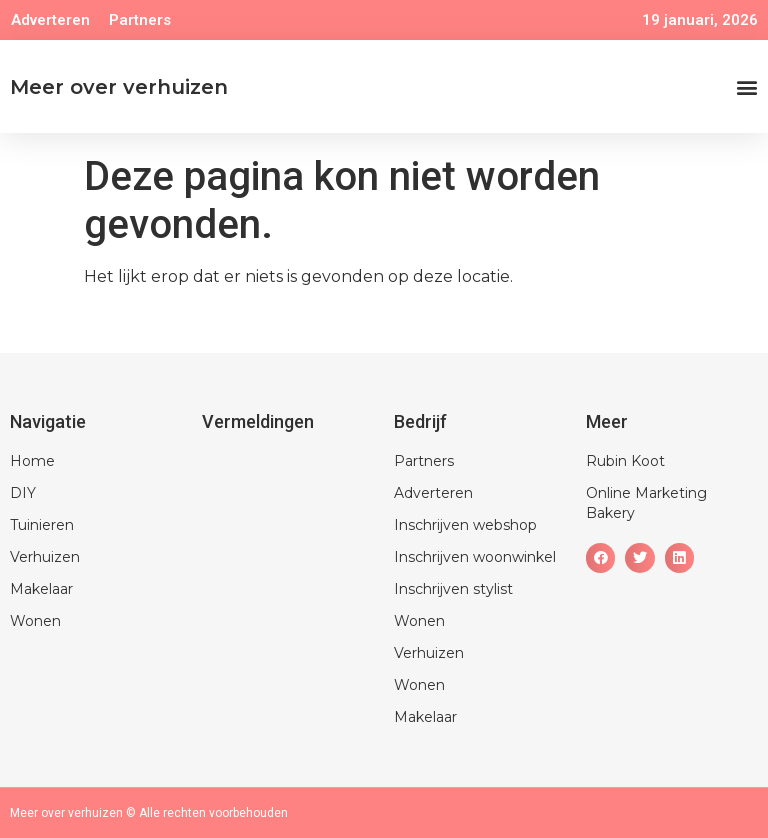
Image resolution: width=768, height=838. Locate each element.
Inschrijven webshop (465, 525)
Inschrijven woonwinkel (475, 557)
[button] (746, 86)
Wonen (35, 621)
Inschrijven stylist (453, 589)
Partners (140, 20)
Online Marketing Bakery (646, 503)
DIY (23, 493)
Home (32, 461)
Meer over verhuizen (119, 87)
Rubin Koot (625, 461)
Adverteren (50, 20)
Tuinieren (42, 525)
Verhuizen (45, 557)
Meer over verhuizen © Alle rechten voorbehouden (149, 813)
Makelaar (41, 589)
